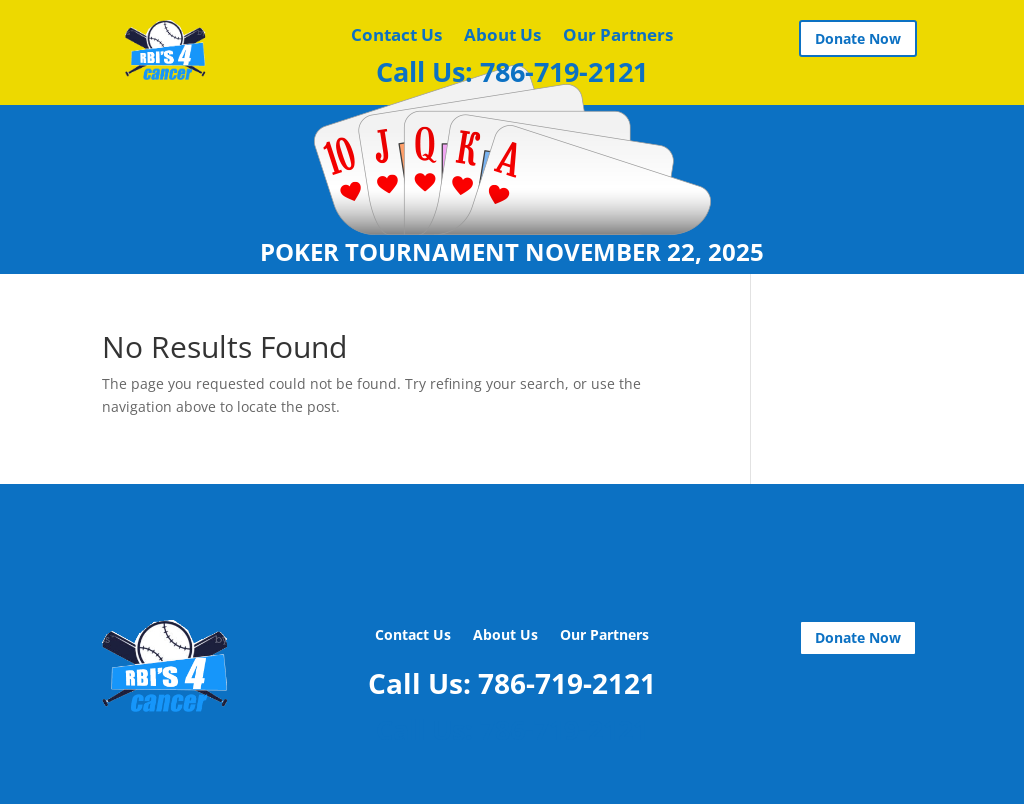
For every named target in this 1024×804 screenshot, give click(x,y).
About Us (502, 37)
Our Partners (618, 37)
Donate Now (858, 38)
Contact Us (396, 37)
